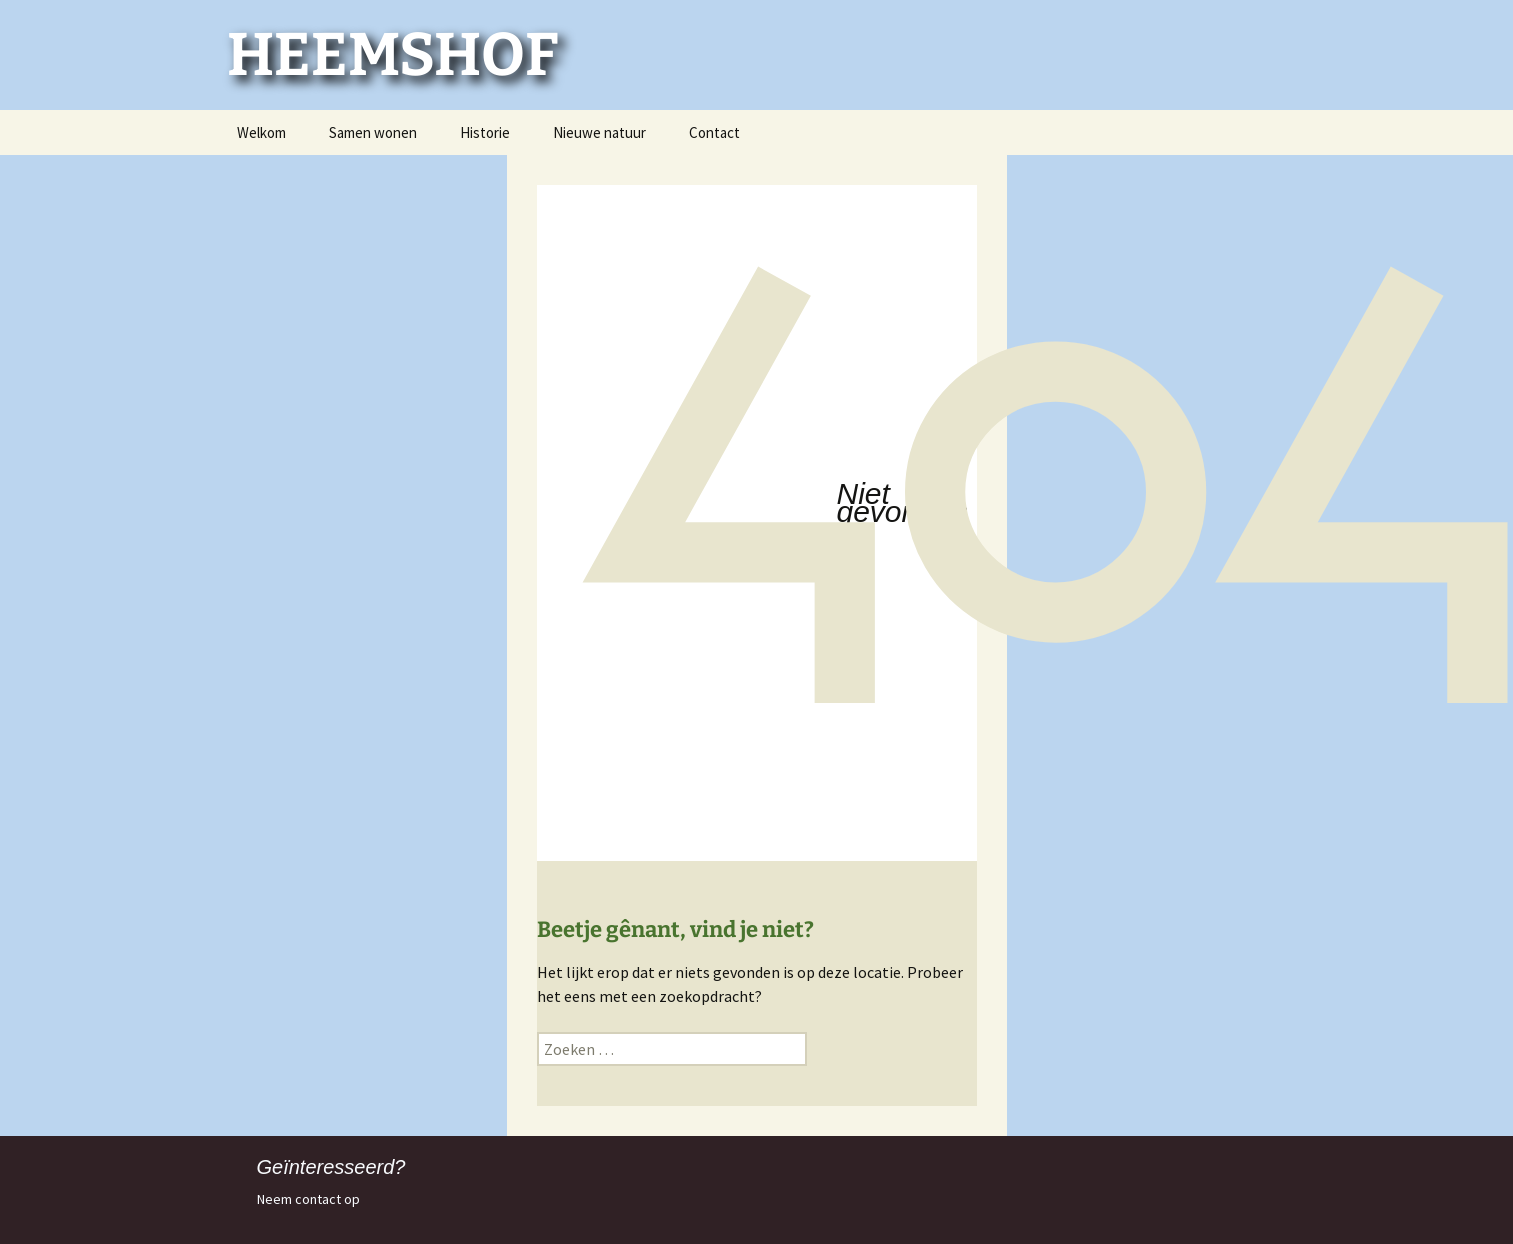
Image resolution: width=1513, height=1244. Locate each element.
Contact (714, 132)
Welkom (261, 132)
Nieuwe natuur (599, 132)
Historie (485, 132)
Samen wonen (373, 132)
